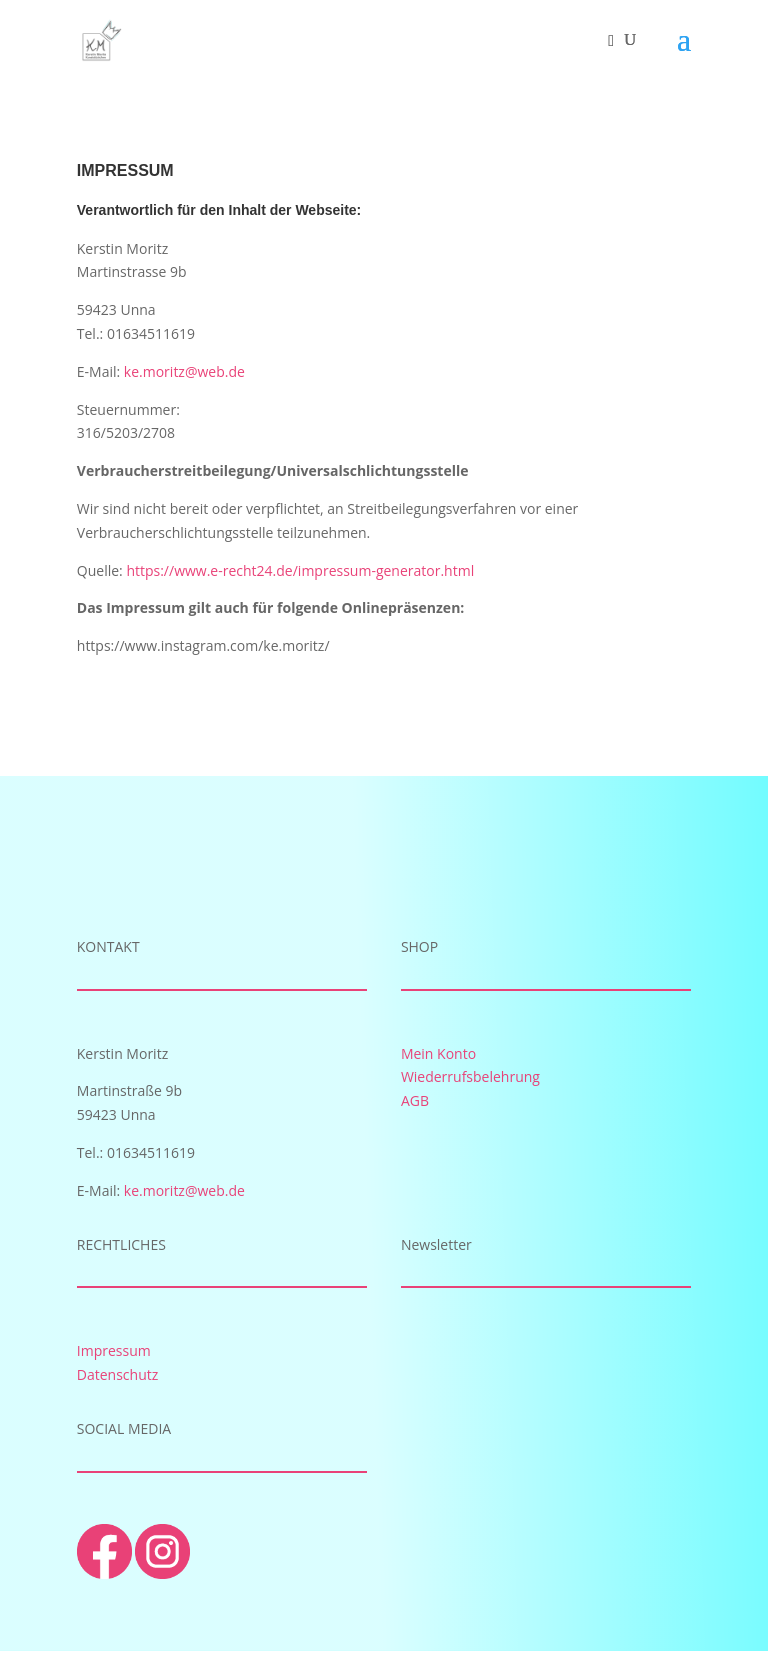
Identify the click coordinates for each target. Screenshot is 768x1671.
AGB (415, 1100)
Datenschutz (117, 1374)
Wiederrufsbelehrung (470, 1076)
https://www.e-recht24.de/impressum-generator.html (300, 570)
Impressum (114, 1350)
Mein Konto (438, 1053)
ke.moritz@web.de (184, 371)
